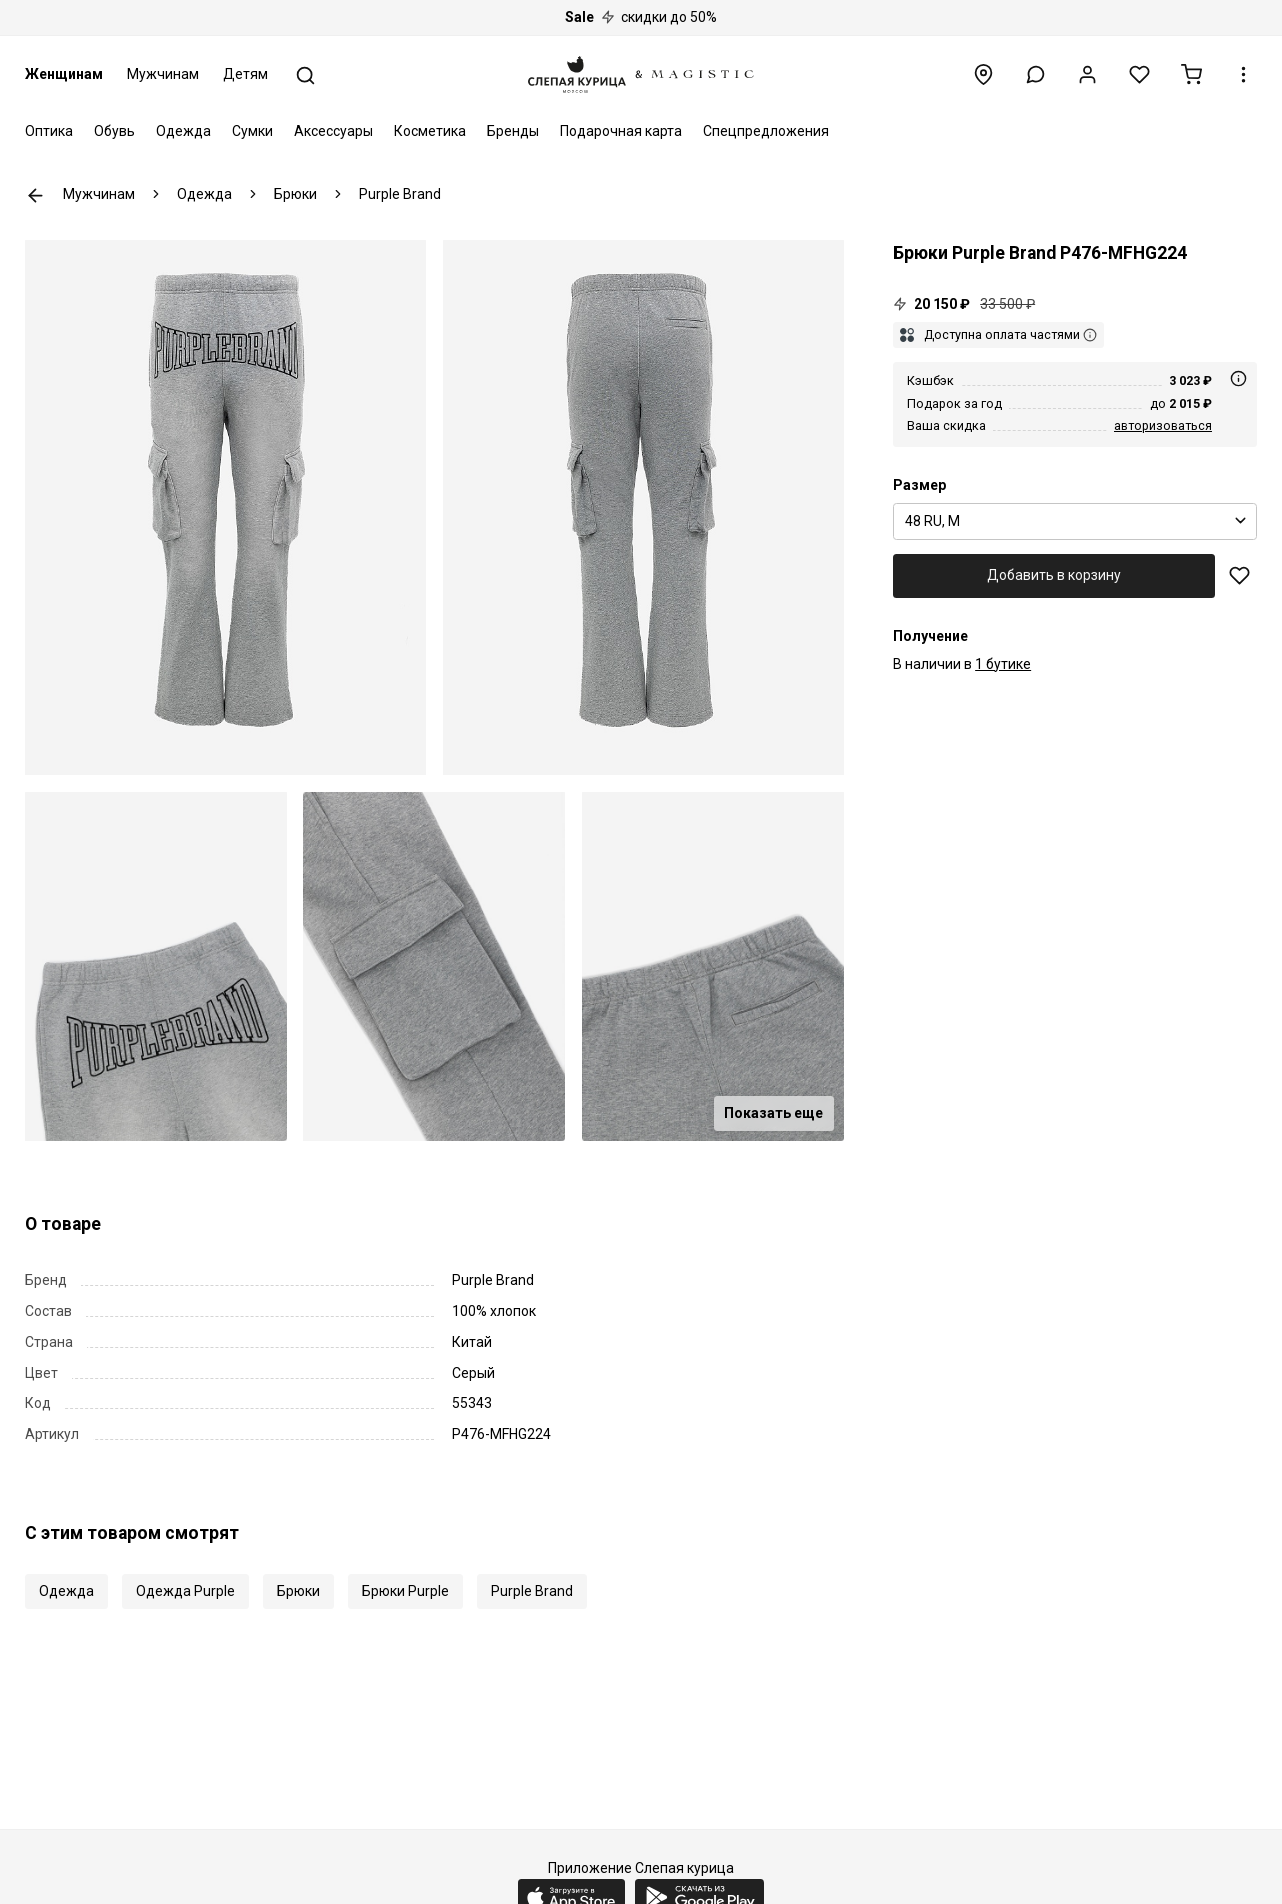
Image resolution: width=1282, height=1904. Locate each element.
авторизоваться (1163, 425)
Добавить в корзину (1054, 575)
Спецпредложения (766, 131)
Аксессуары (333, 131)
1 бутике (1003, 664)
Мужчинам (163, 74)
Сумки (252, 131)
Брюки (298, 1591)
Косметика (430, 131)
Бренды (513, 131)
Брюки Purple (405, 1591)
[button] (1035, 74)
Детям (245, 74)
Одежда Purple (185, 1591)
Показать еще (773, 1113)
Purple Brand (532, 1591)
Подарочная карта (621, 131)
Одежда (183, 131)
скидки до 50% (641, 17)
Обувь (114, 131)
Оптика (49, 131)
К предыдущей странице (35, 195)
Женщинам (64, 74)
